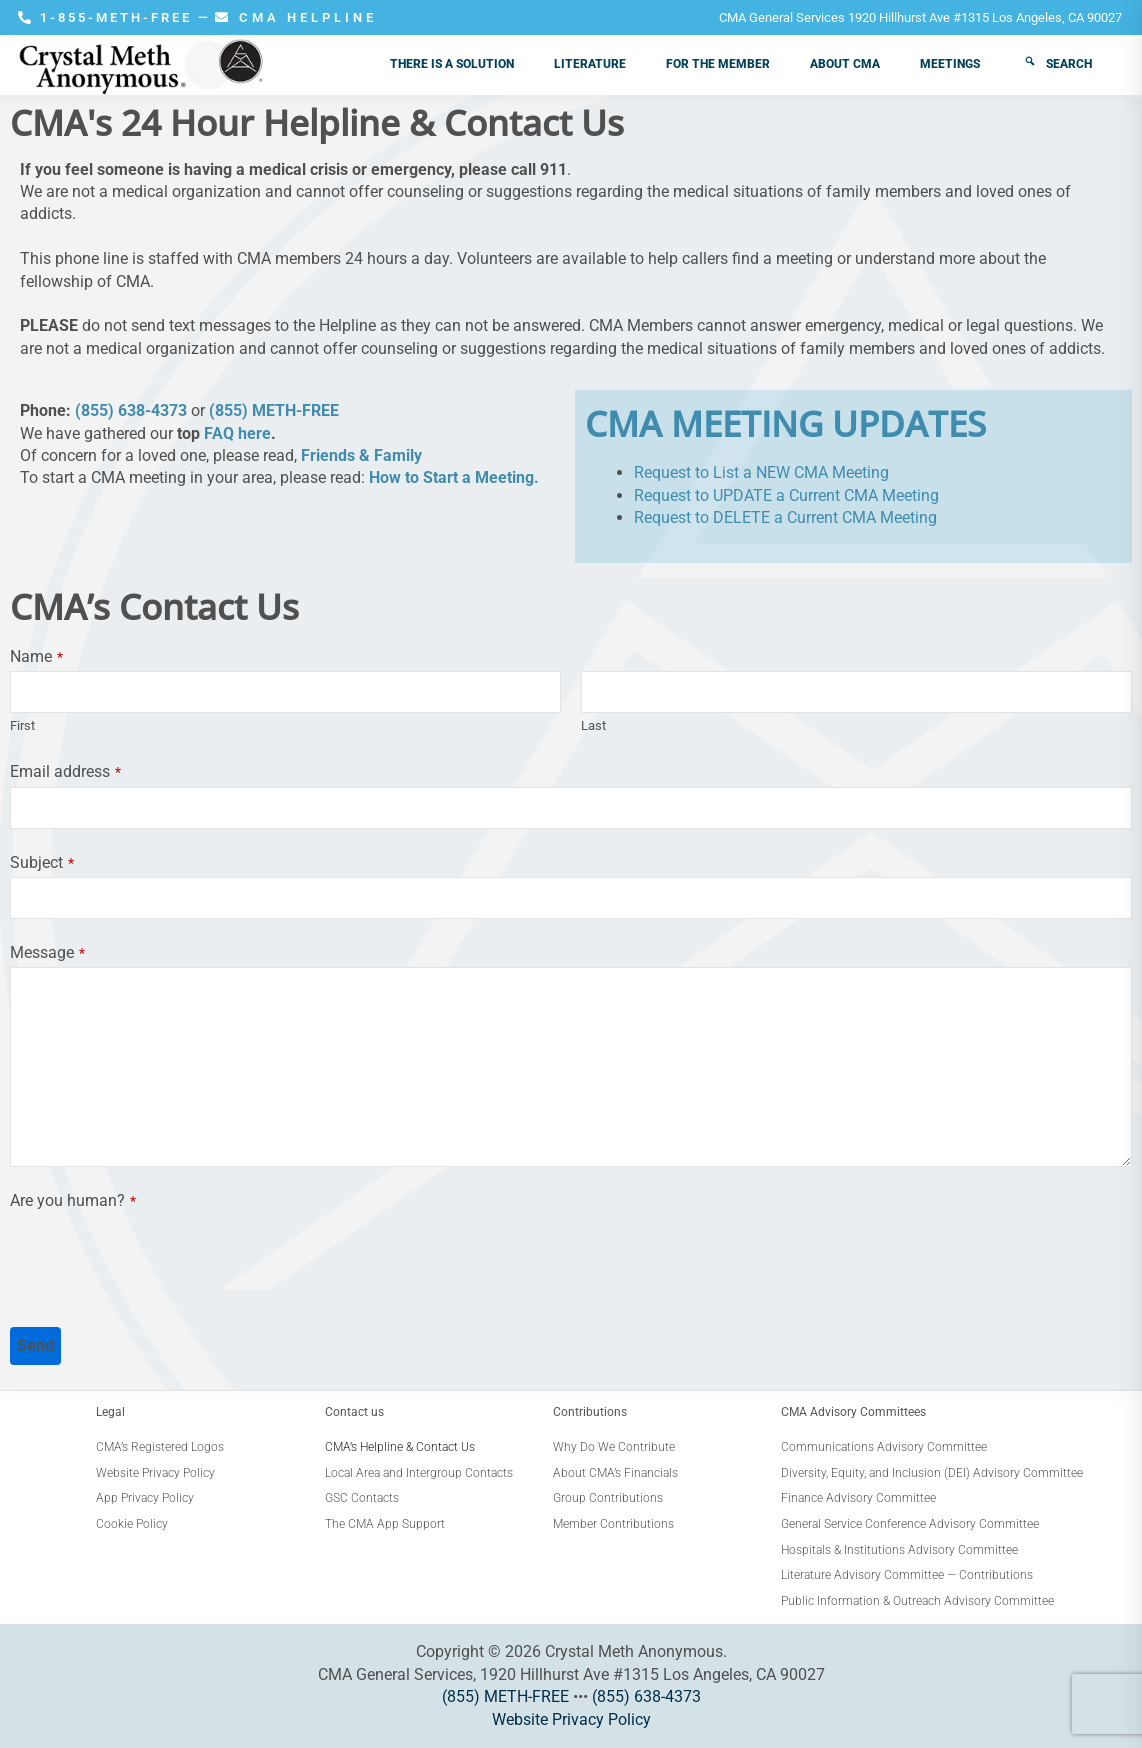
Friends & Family (361, 455)
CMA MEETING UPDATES (785, 423)
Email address (65, 771)
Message (47, 952)
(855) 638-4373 (131, 410)
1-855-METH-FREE (108, 17)
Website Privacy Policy (571, 1719)
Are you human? (73, 1200)
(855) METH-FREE (274, 410)
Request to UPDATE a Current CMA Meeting (786, 495)
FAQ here (237, 433)
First (22, 725)
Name (36, 656)
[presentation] (162, 1255)
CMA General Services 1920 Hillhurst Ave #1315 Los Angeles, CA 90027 (920, 17)
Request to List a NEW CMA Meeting (761, 472)
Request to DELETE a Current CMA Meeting (785, 517)
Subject (42, 862)
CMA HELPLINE (296, 17)
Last (593, 725)
